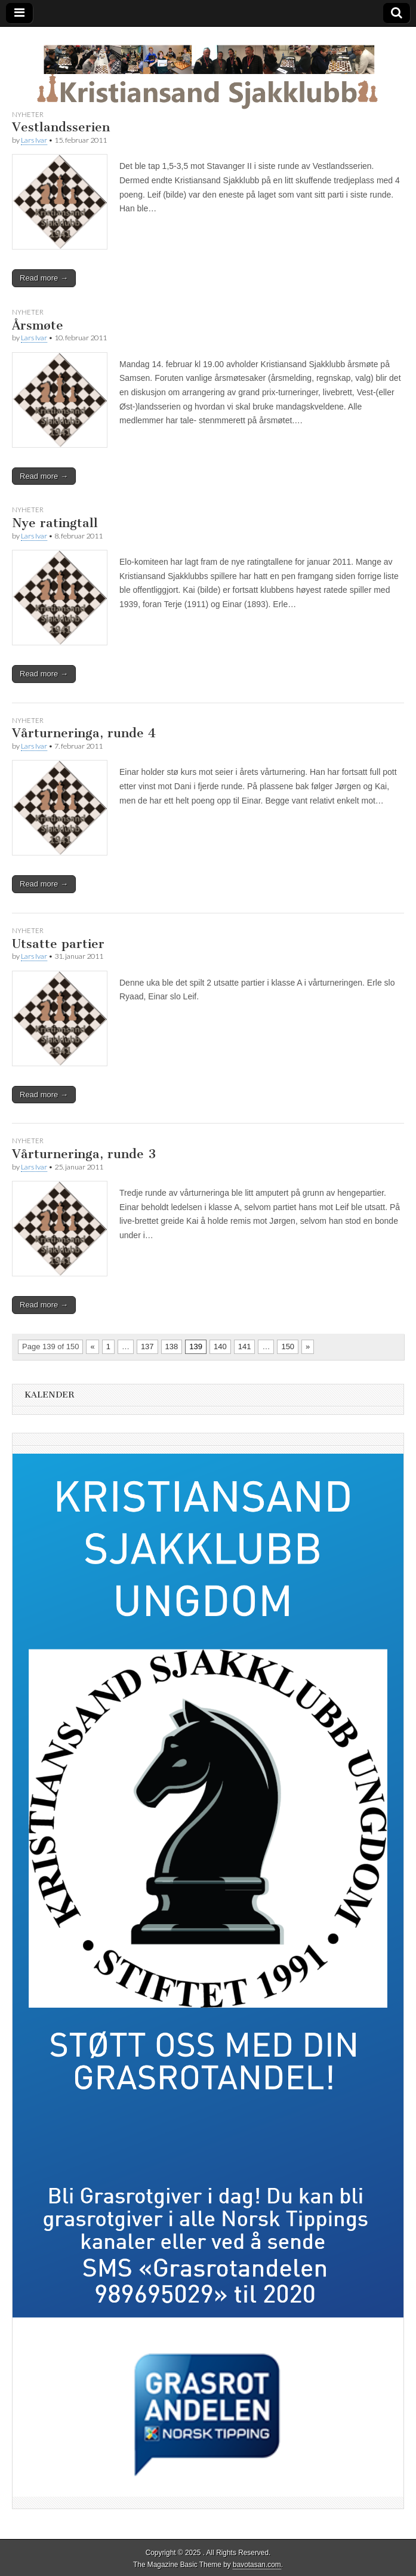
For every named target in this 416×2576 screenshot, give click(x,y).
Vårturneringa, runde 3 (84, 1153)
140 (220, 1346)
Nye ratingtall (55, 522)
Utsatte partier (58, 943)
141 (244, 1346)
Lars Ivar (34, 140)
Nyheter (28, 114)
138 (171, 1346)
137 (147, 1346)
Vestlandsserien (61, 126)
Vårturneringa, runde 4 (84, 732)
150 (287, 1346)
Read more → (44, 277)
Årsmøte (37, 325)
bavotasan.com (257, 2564)
